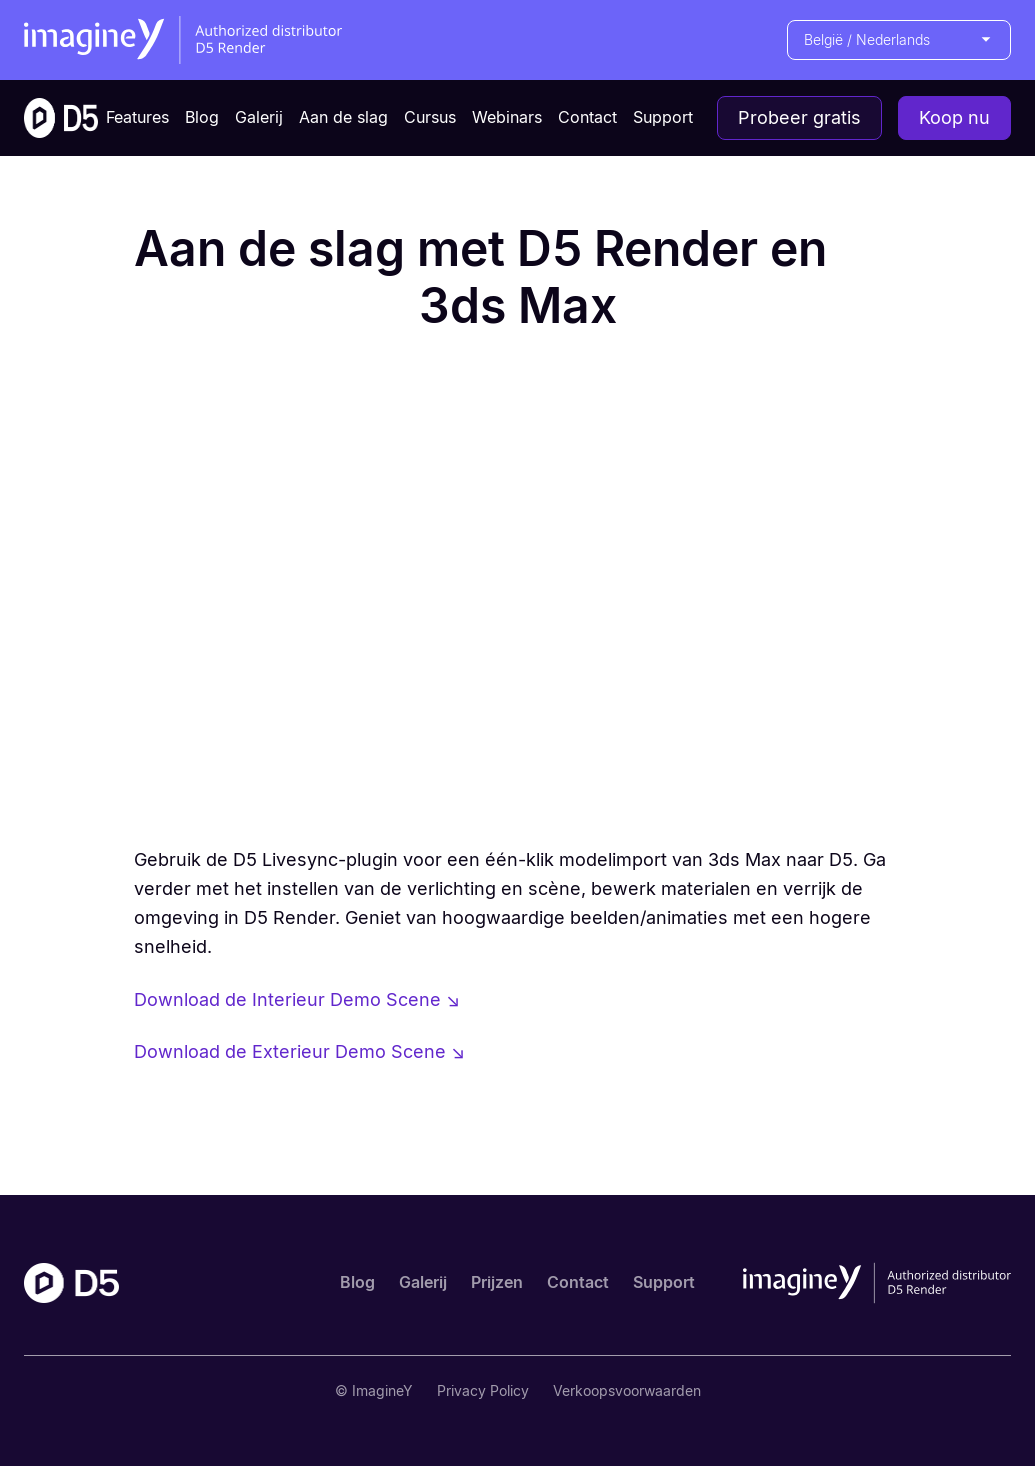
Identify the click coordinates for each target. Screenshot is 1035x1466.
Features (137, 117)
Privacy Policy (483, 1390)
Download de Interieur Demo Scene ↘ (297, 999)
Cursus (430, 117)
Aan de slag (343, 117)
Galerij (259, 117)
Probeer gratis (799, 117)
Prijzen (497, 1282)
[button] (899, 40)
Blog (202, 117)
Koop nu (954, 117)
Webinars (507, 117)
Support (663, 117)
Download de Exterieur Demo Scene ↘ (299, 1051)
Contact (587, 117)
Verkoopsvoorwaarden (627, 1390)
